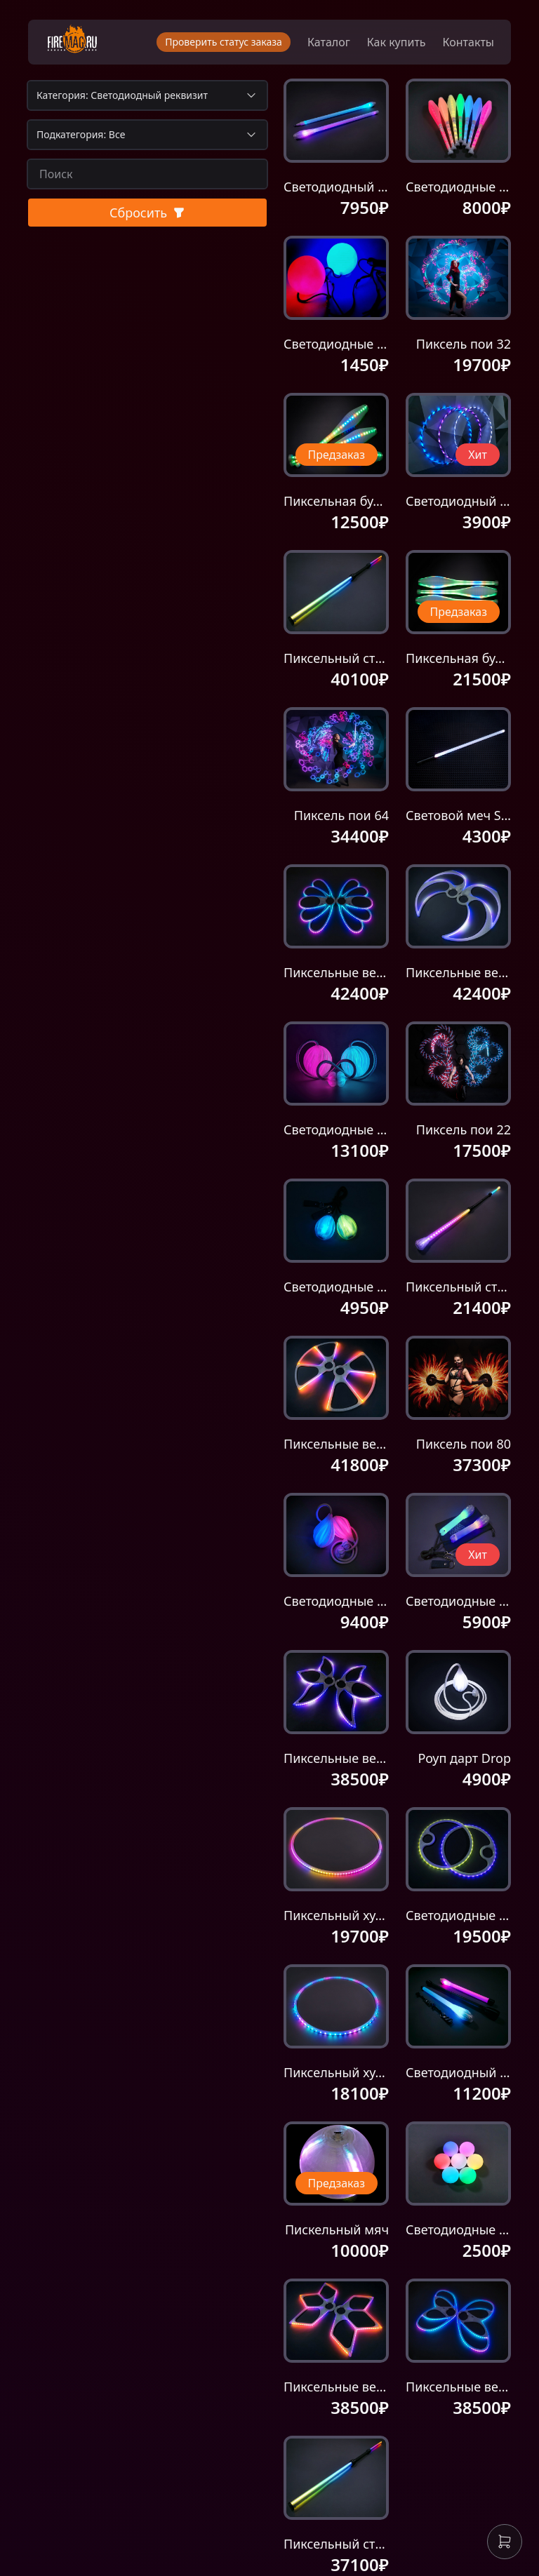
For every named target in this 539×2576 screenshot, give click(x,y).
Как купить (396, 42)
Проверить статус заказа (223, 41)
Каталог (328, 42)
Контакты (468, 42)
